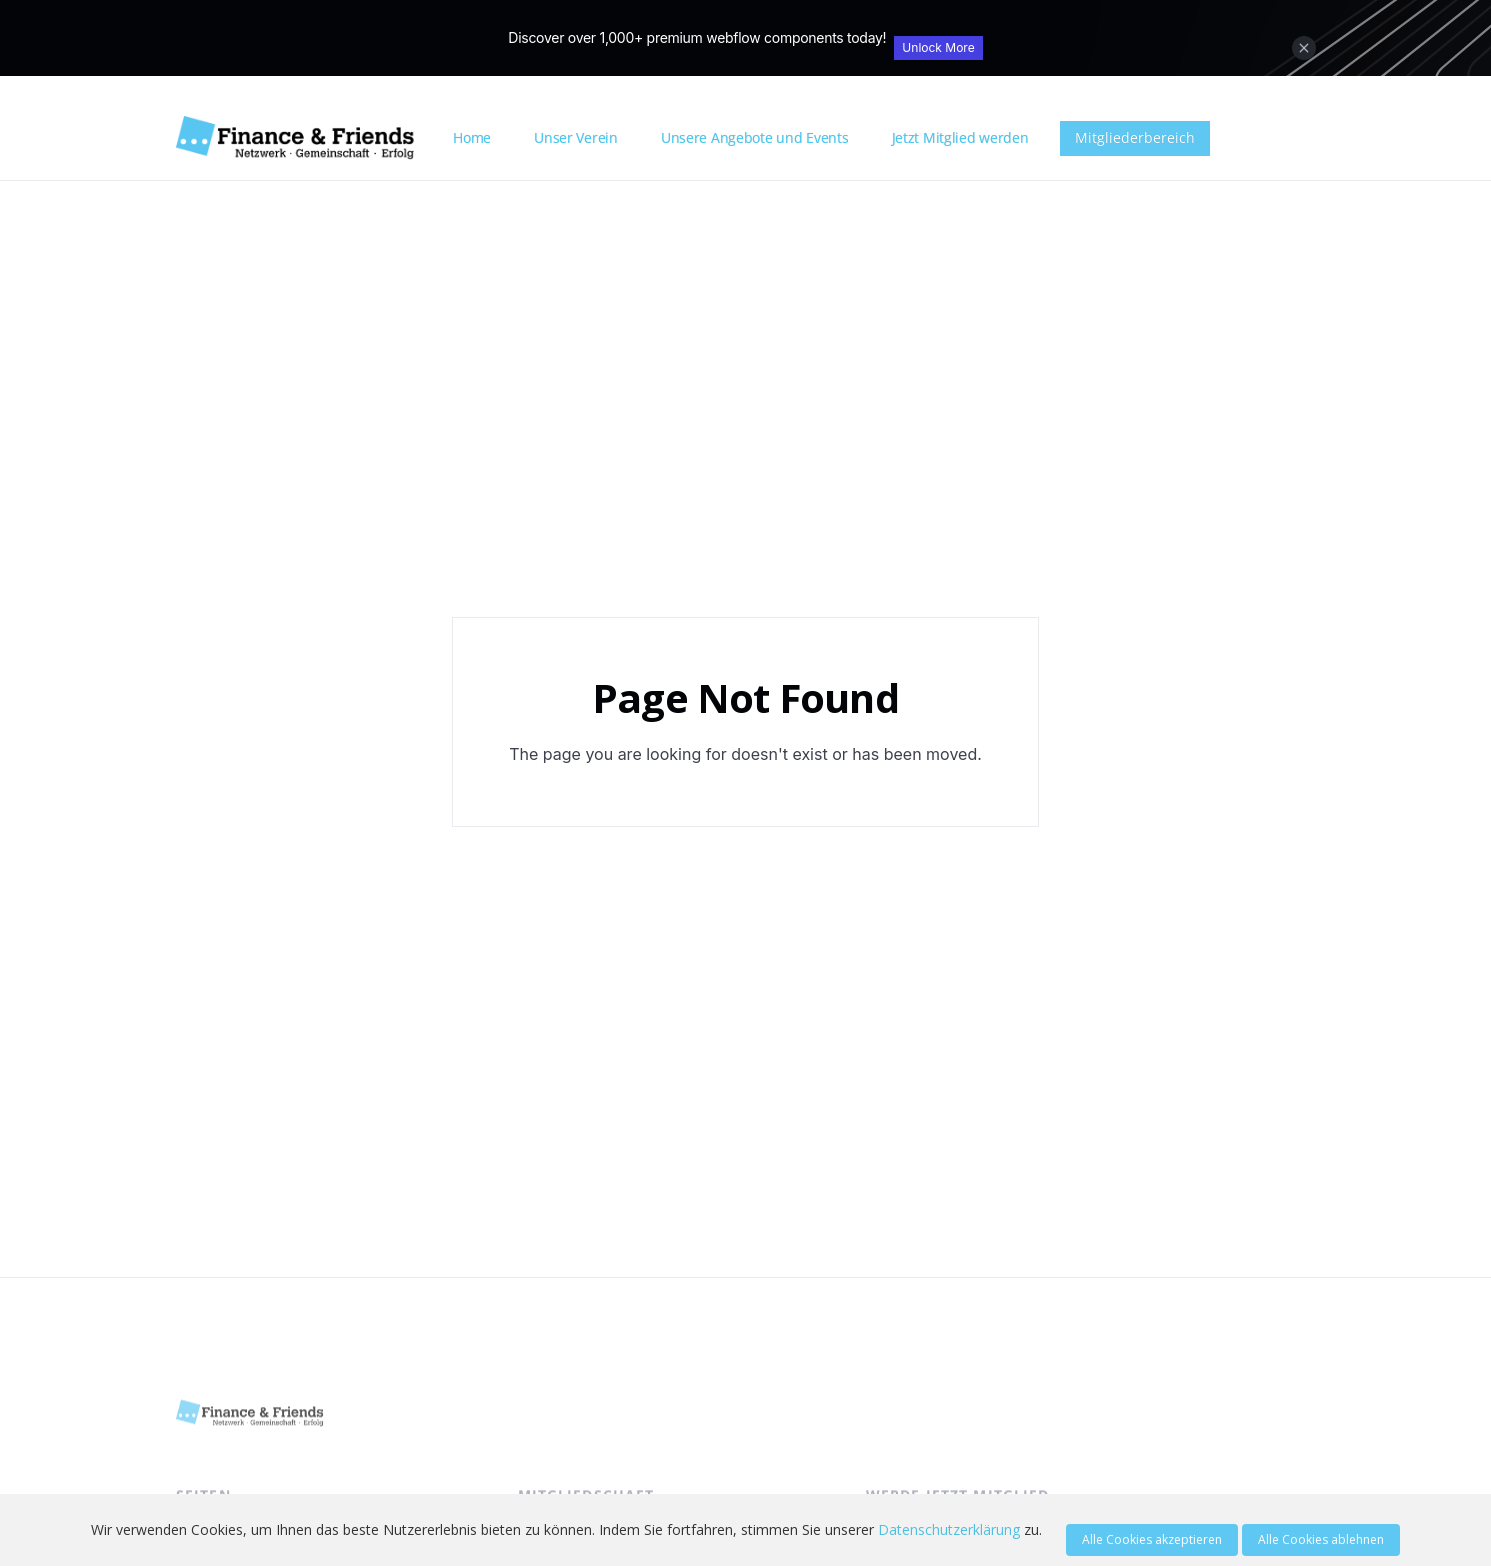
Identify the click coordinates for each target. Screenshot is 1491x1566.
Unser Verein (576, 137)
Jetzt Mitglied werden (960, 137)
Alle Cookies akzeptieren (1152, 1539)
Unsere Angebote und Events (755, 137)
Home (472, 137)
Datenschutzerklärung (949, 1529)
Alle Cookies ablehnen (1321, 1539)
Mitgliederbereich (1135, 137)
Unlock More (938, 47)
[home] (307, 138)
